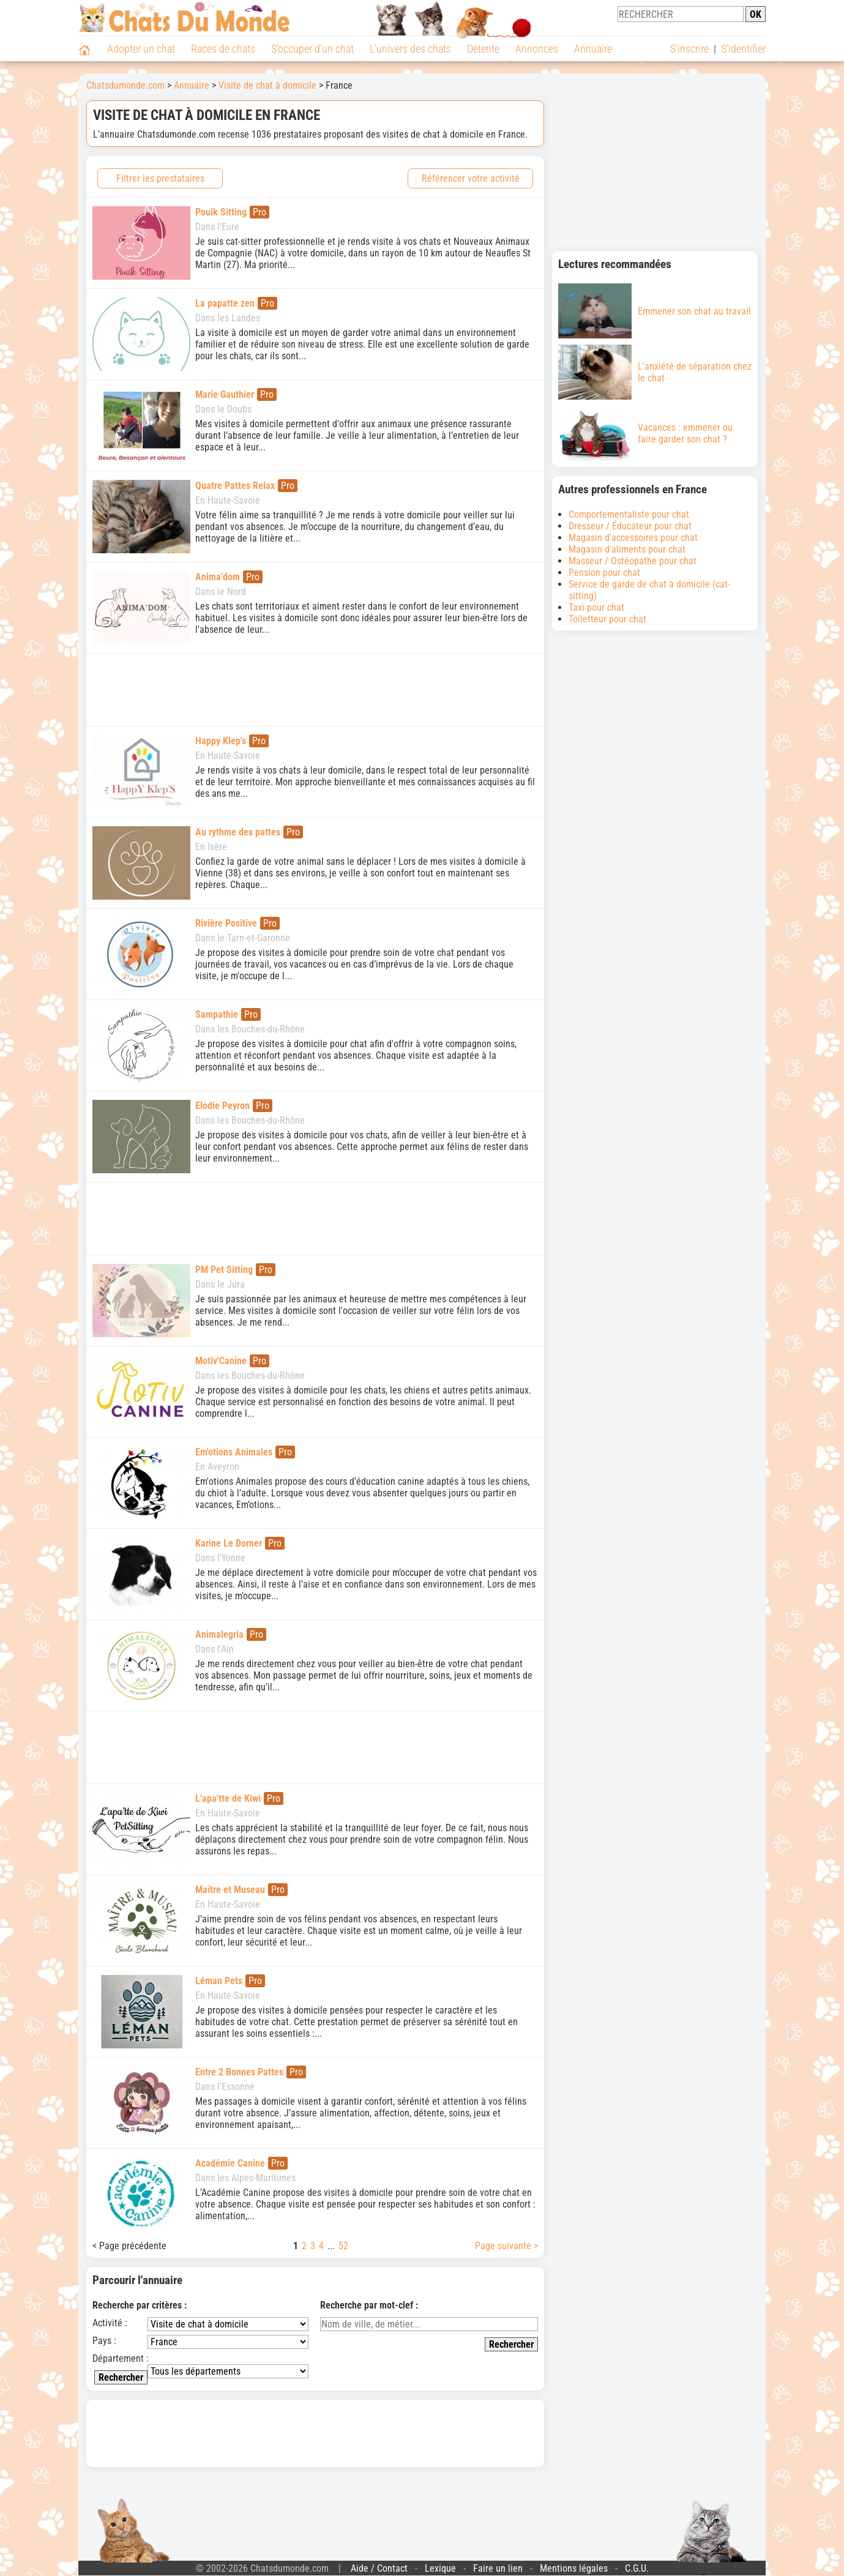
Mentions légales (574, 2568)
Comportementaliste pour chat (629, 514)
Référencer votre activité (471, 178)
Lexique (440, 2568)
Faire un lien (498, 2568)
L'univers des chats (410, 48)
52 (343, 2246)
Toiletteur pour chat (607, 619)
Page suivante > (506, 2246)
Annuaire (593, 48)
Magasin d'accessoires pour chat (633, 537)
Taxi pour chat (596, 607)
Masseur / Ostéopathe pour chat (632, 561)
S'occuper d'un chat (312, 48)
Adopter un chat (141, 48)
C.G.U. (637, 2568)
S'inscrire (689, 48)
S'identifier (743, 48)
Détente (483, 48)
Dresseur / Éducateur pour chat (630, 526)
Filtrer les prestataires (160, 178)
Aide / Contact (379, 2568)
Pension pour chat (604, 572)
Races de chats (223, 48)
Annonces (536, 48)
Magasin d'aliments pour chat (627, 549)
